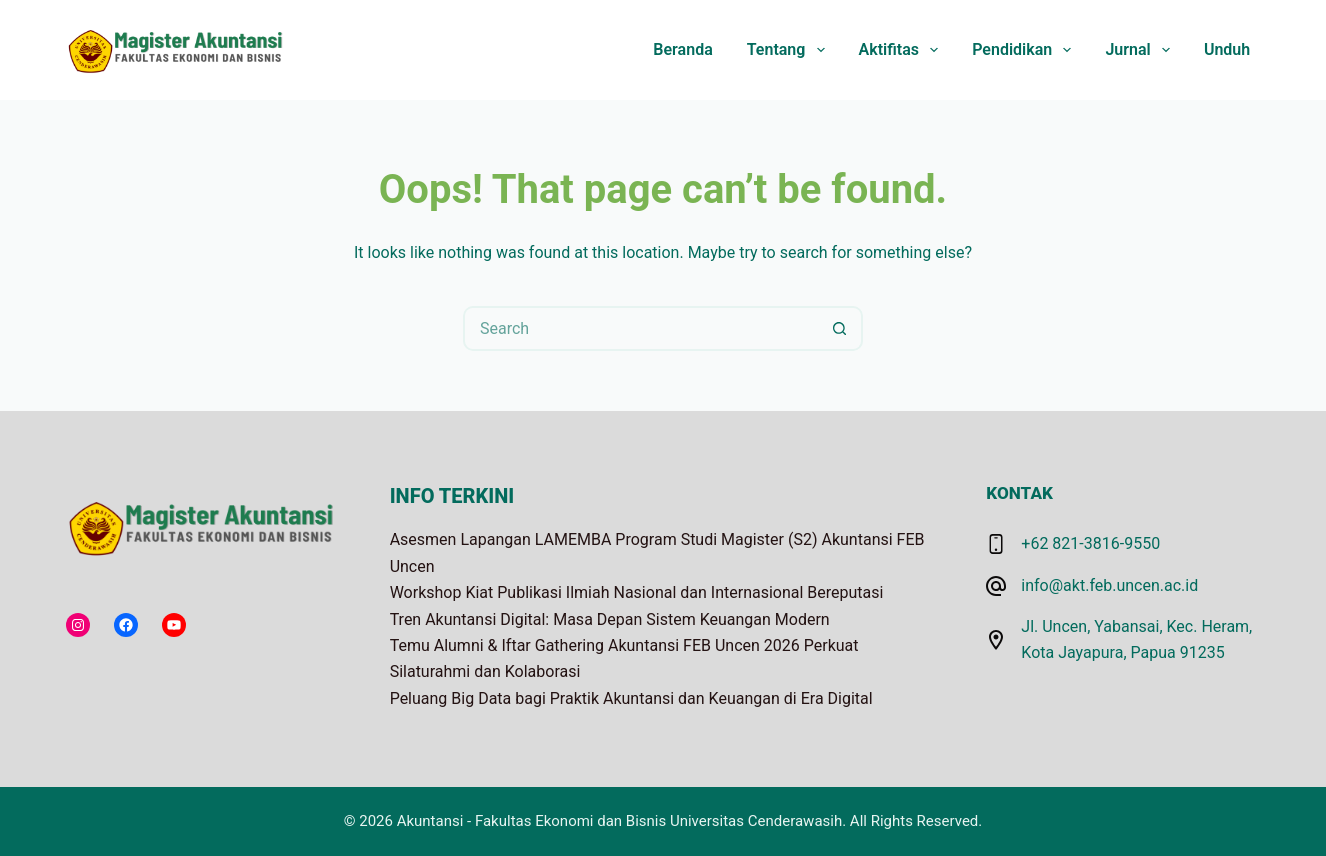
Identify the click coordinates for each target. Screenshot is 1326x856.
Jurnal (1141, 50)
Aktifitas (903, 50)
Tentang (790, 50)
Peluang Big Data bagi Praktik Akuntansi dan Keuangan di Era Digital (631, 698)
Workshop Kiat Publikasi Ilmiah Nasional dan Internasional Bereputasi (637, 592)
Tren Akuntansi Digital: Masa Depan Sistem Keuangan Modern (610, 619)
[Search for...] (640, 328)
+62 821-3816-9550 (1090, 543)
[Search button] (840, 328)
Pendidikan (1025, 50)
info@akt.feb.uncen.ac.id (1109, 585)
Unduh (1227, 49)
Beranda (682, 49)
